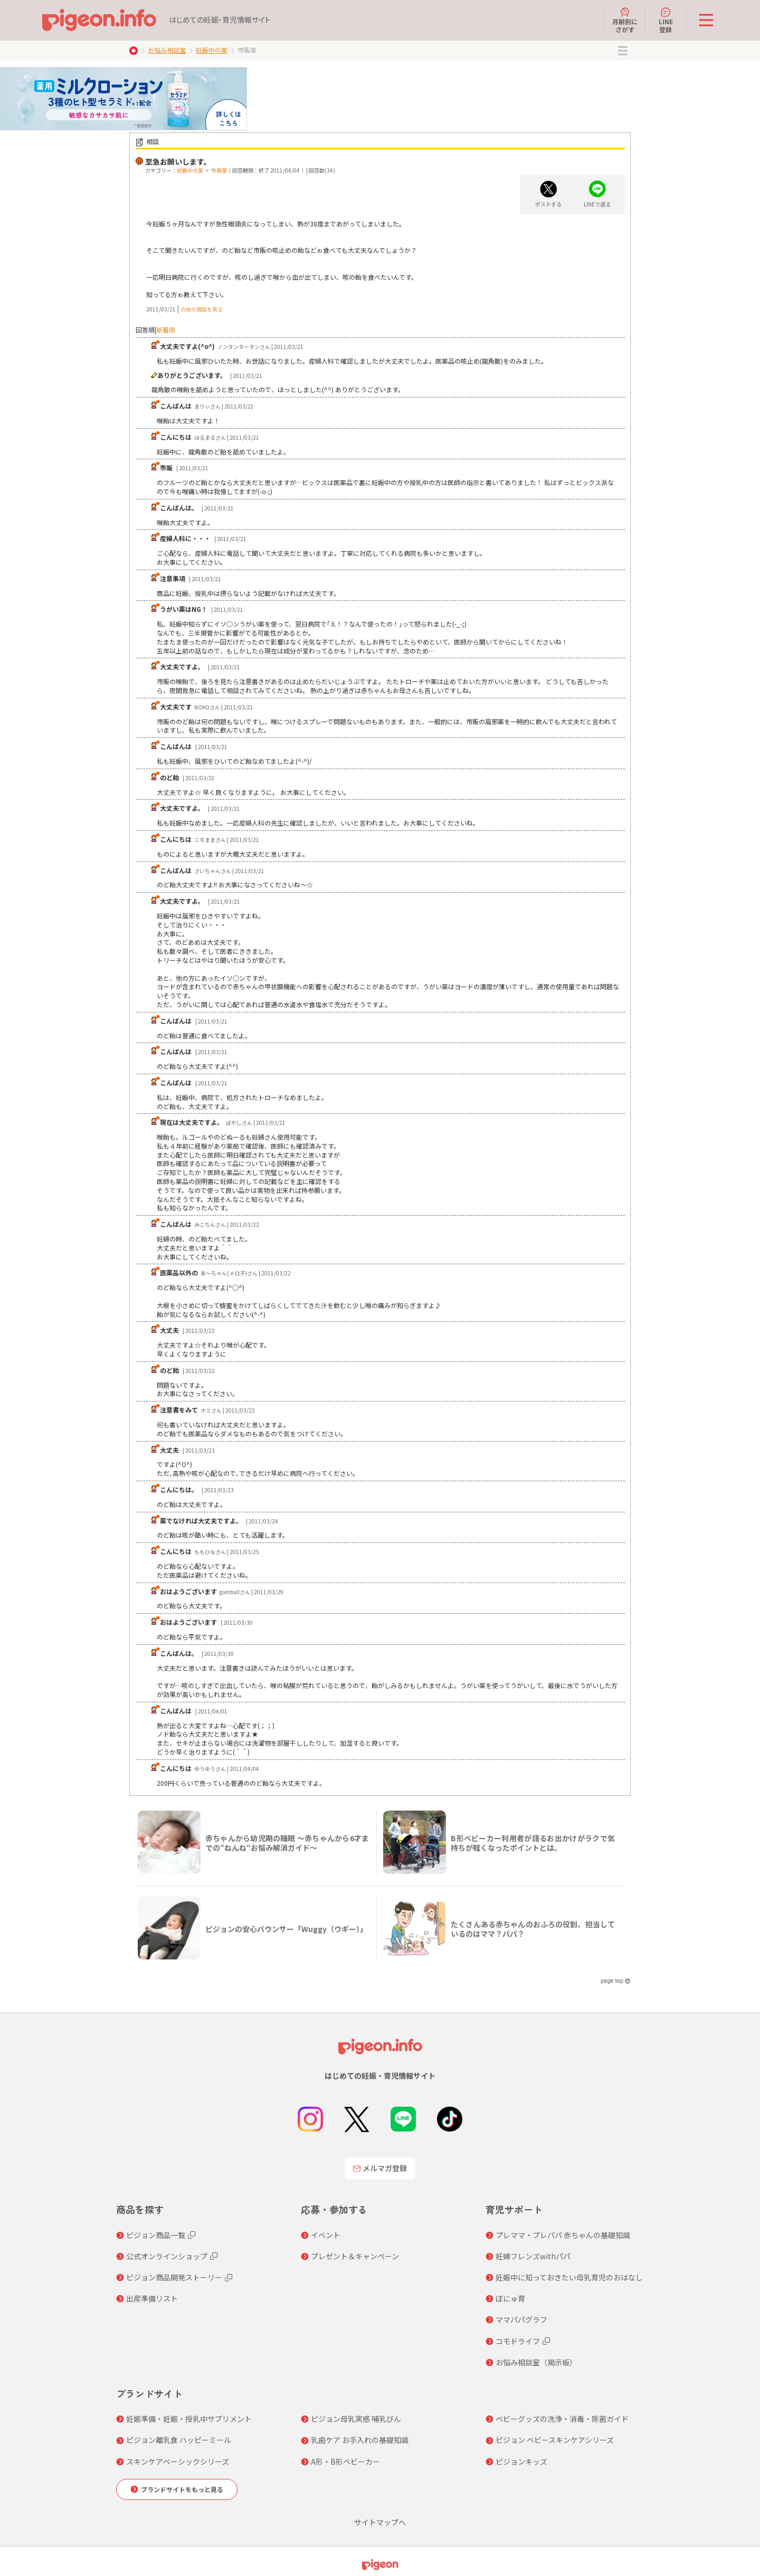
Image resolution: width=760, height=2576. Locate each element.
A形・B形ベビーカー (345, 2461)
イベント (325, 2235)
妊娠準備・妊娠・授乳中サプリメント (189, 2418)
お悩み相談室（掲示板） (536, 2362)
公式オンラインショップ (166, 2256)
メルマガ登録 (380, 2168)
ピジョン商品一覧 (155, 2235)
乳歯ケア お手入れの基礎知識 (359, 2440)
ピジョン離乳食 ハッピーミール (178, 2440)
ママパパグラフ (521, 2319)
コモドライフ (518, 2341)
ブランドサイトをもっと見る (182, 2489)
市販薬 (219, 170)
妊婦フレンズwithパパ (533, 2256)
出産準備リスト (152, 2298)
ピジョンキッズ (521, 2461)
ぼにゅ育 (510, 2298)
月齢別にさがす (625, 20)
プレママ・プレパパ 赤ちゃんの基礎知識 (563, 2235)
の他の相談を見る (201, 309)
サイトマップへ (380, 2522)
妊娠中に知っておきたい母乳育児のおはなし (569, 2277)
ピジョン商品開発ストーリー (174, 2277)
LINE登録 (666, 20)
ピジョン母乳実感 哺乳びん (356, 2418)
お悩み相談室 (167, 49)
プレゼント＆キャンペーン (355, 2256)
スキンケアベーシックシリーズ (177, 2461)
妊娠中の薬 (211, 49)
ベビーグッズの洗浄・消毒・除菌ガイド (562, 2418)
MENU (623, 51)
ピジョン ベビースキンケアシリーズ (555, 2440)
